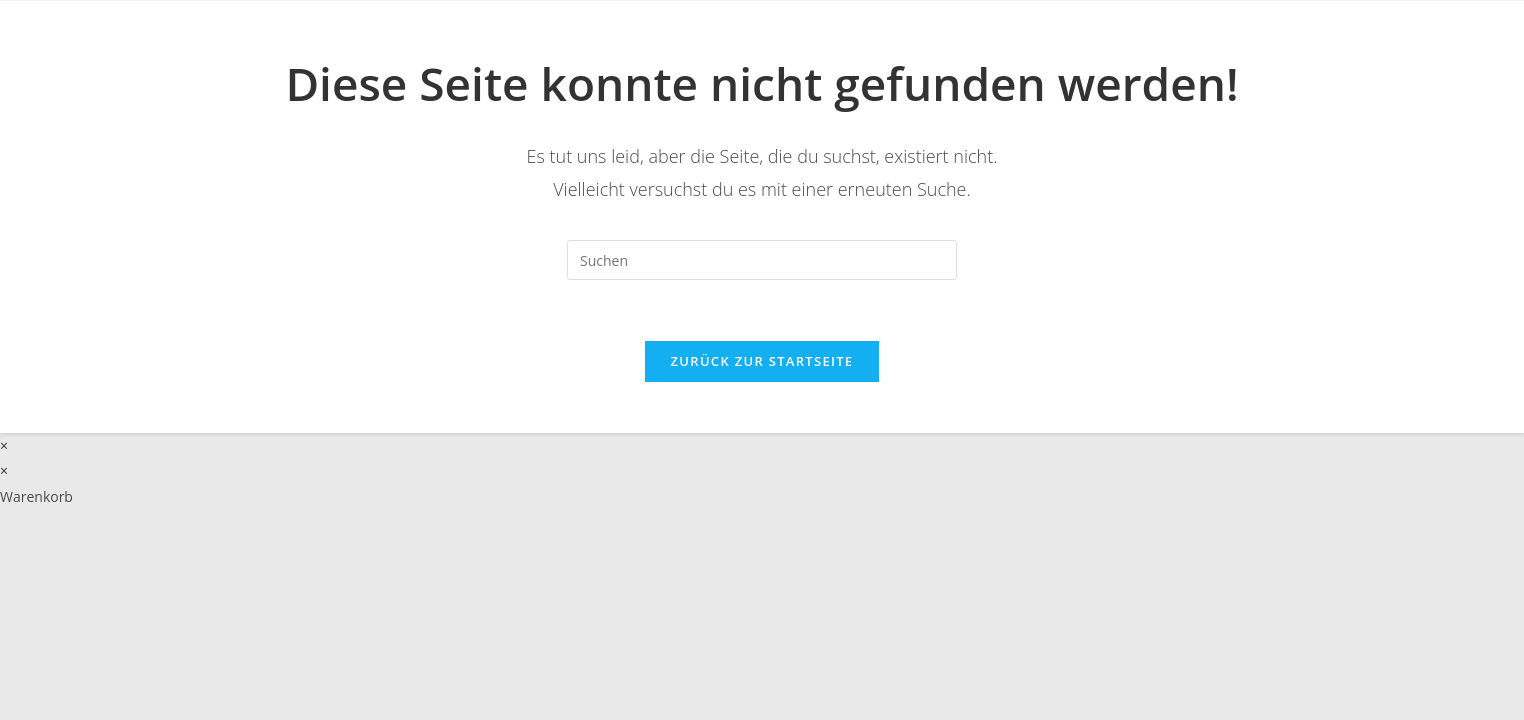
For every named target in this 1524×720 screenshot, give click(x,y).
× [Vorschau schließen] (4, 445)
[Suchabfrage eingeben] (762, 260)
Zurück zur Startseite (762, 361)
